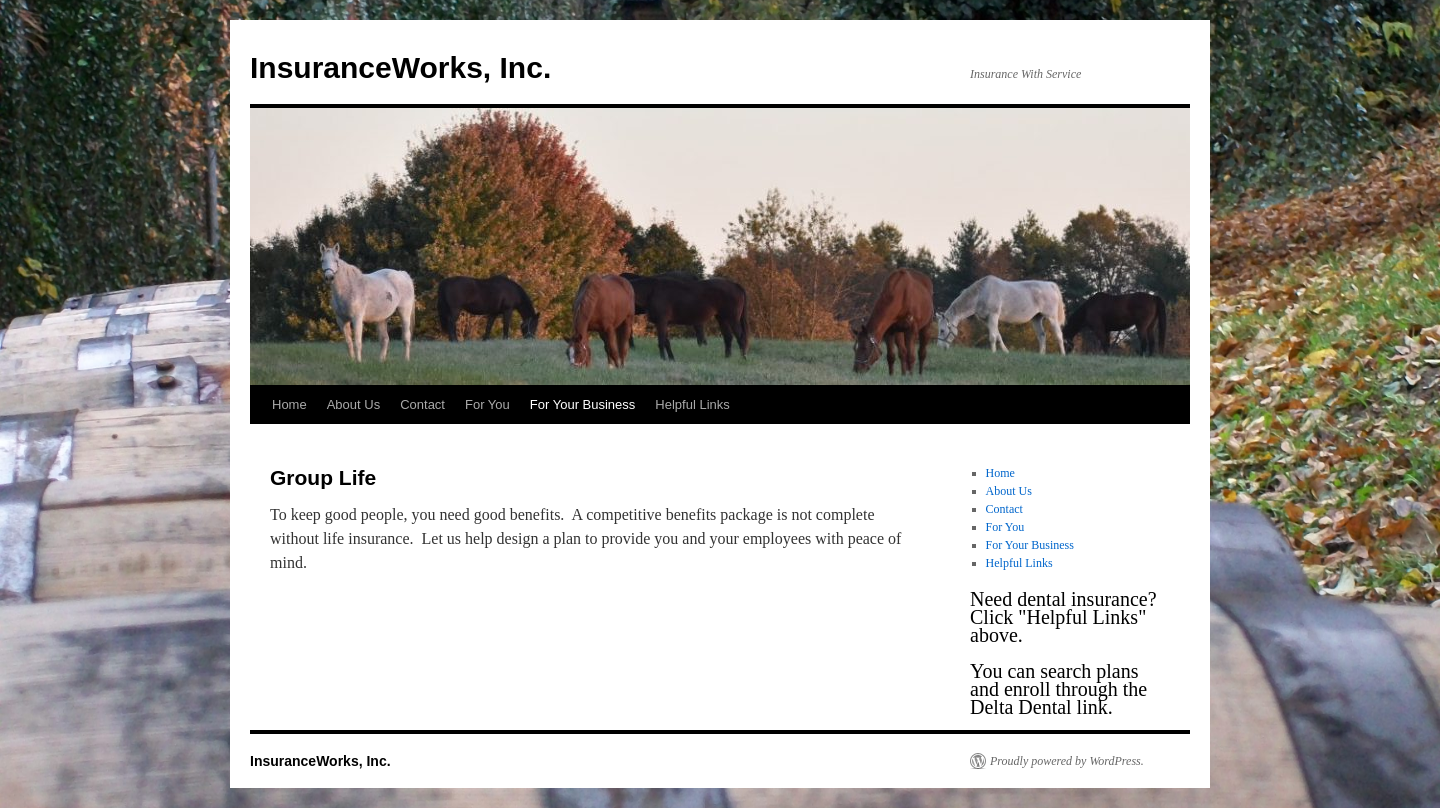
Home (289, 404)
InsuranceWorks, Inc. (400, 67)
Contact (422, 404)
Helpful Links (692, 404)
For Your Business (583, 404)
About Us (353, 404)
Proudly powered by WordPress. (1067, 761)
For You (487, 404)
